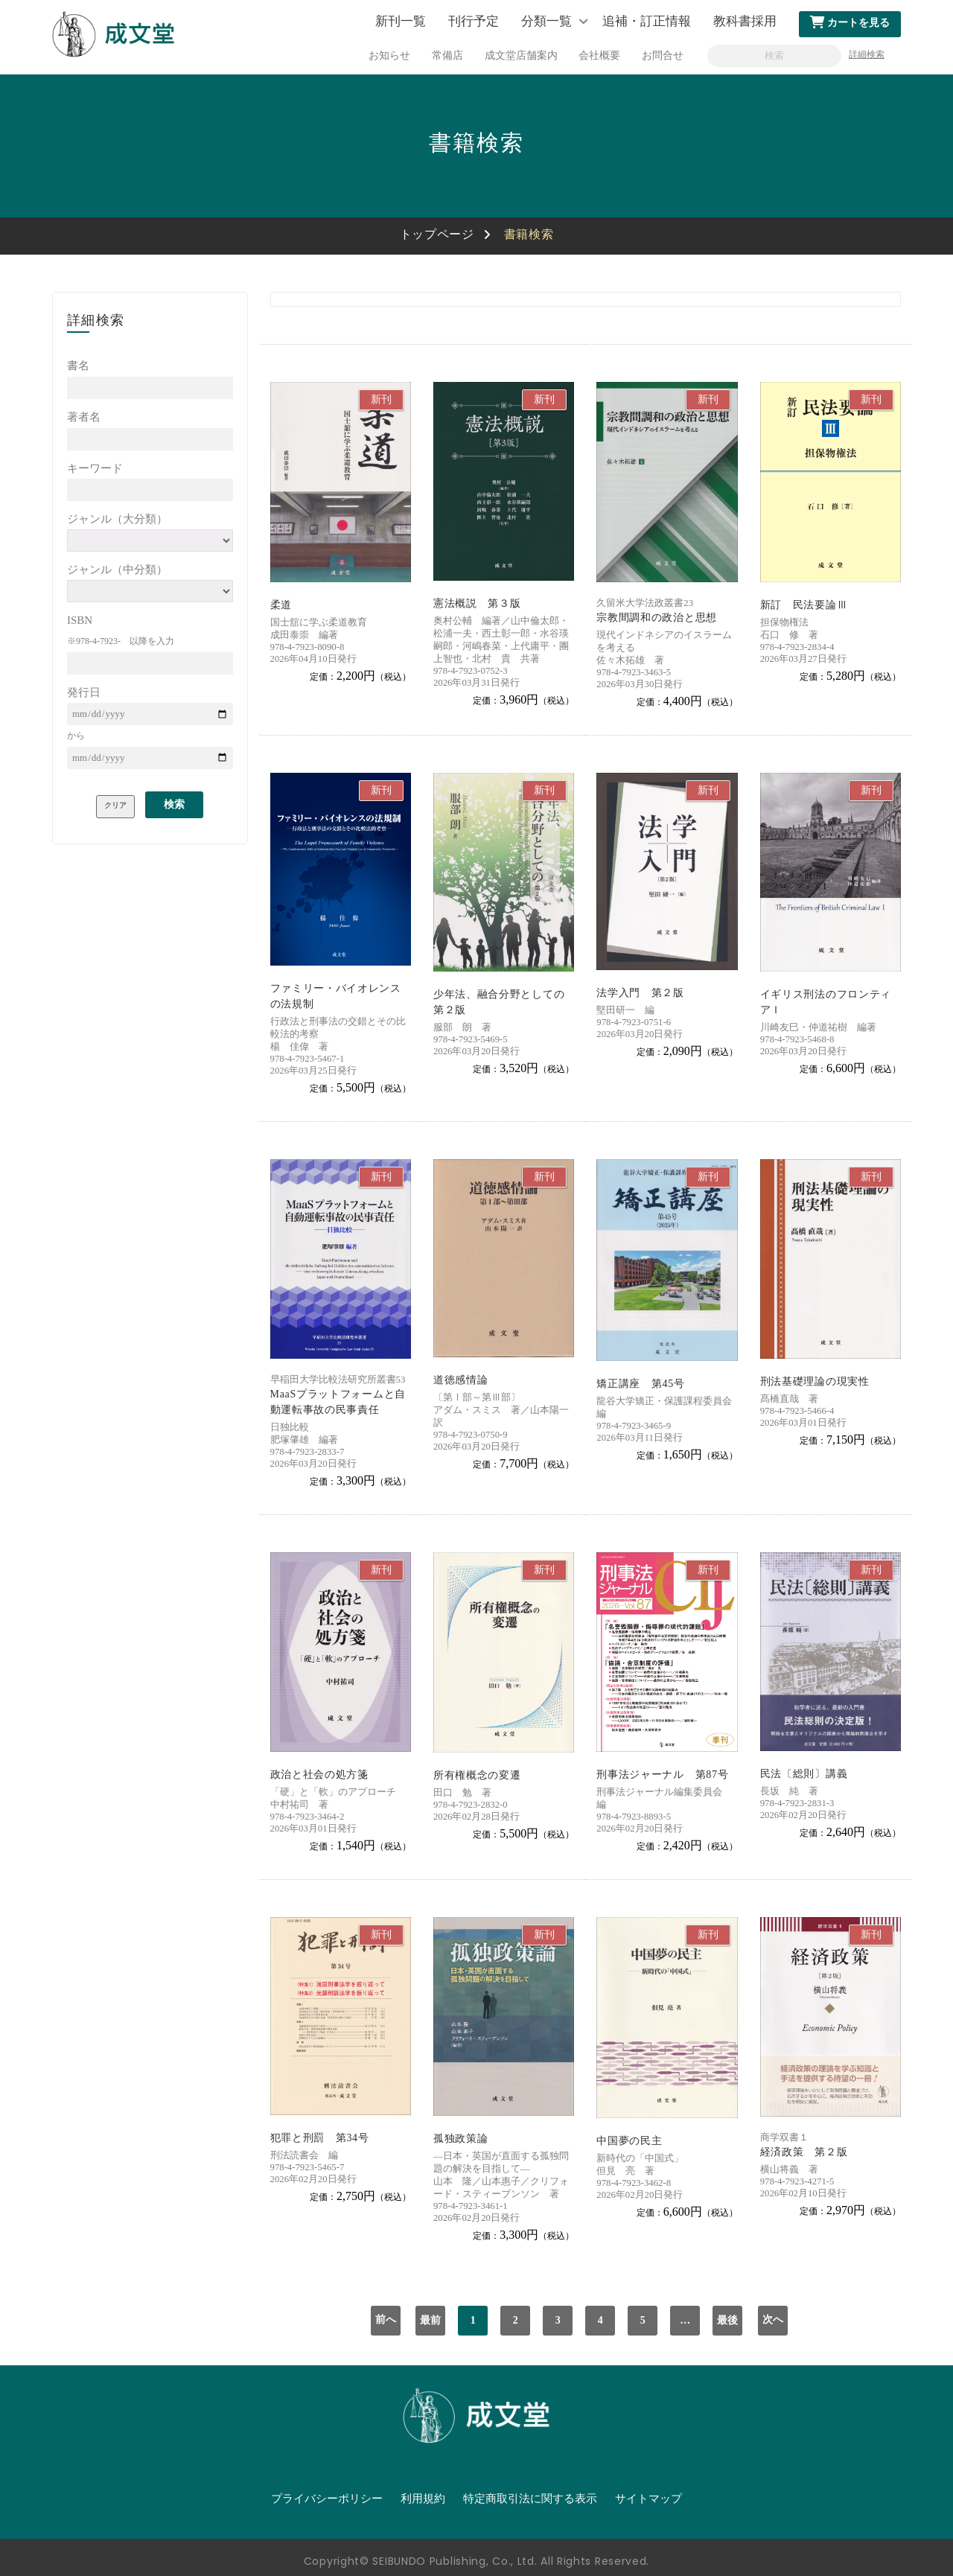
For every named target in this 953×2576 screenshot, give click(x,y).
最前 (430, 2320)
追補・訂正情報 (646, 21)
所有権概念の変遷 (477, 1775)
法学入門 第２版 (640, 992)
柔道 (281, 604)
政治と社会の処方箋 (319, 1774)
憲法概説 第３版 (477, 603)
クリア (115, 805)
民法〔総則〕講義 (804, 1773)
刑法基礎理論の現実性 (815, 1381)
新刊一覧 (400, 21)
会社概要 (599, 55)
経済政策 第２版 (804, 2152)
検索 (174, 804)
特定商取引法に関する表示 (530, 2499)
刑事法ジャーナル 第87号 (662, 1774)
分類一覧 (546, 21)
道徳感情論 (460, 1380)
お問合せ (662, 55)
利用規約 (423, 2499)
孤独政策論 (460, 2138)
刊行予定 (473, 21)
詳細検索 (867, 54)
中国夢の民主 (629, 2140)
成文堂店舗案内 (521, 55)
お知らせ (389, 55)
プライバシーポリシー (327, 2499)
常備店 (447, 55)
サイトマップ (648, 2499)
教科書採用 (745, 21)
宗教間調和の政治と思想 (656, 617)
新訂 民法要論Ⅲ (804, 604)
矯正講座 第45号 (640, 1383)
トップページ (437, 234)
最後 (727, 2320)
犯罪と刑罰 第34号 (319, 2137)
